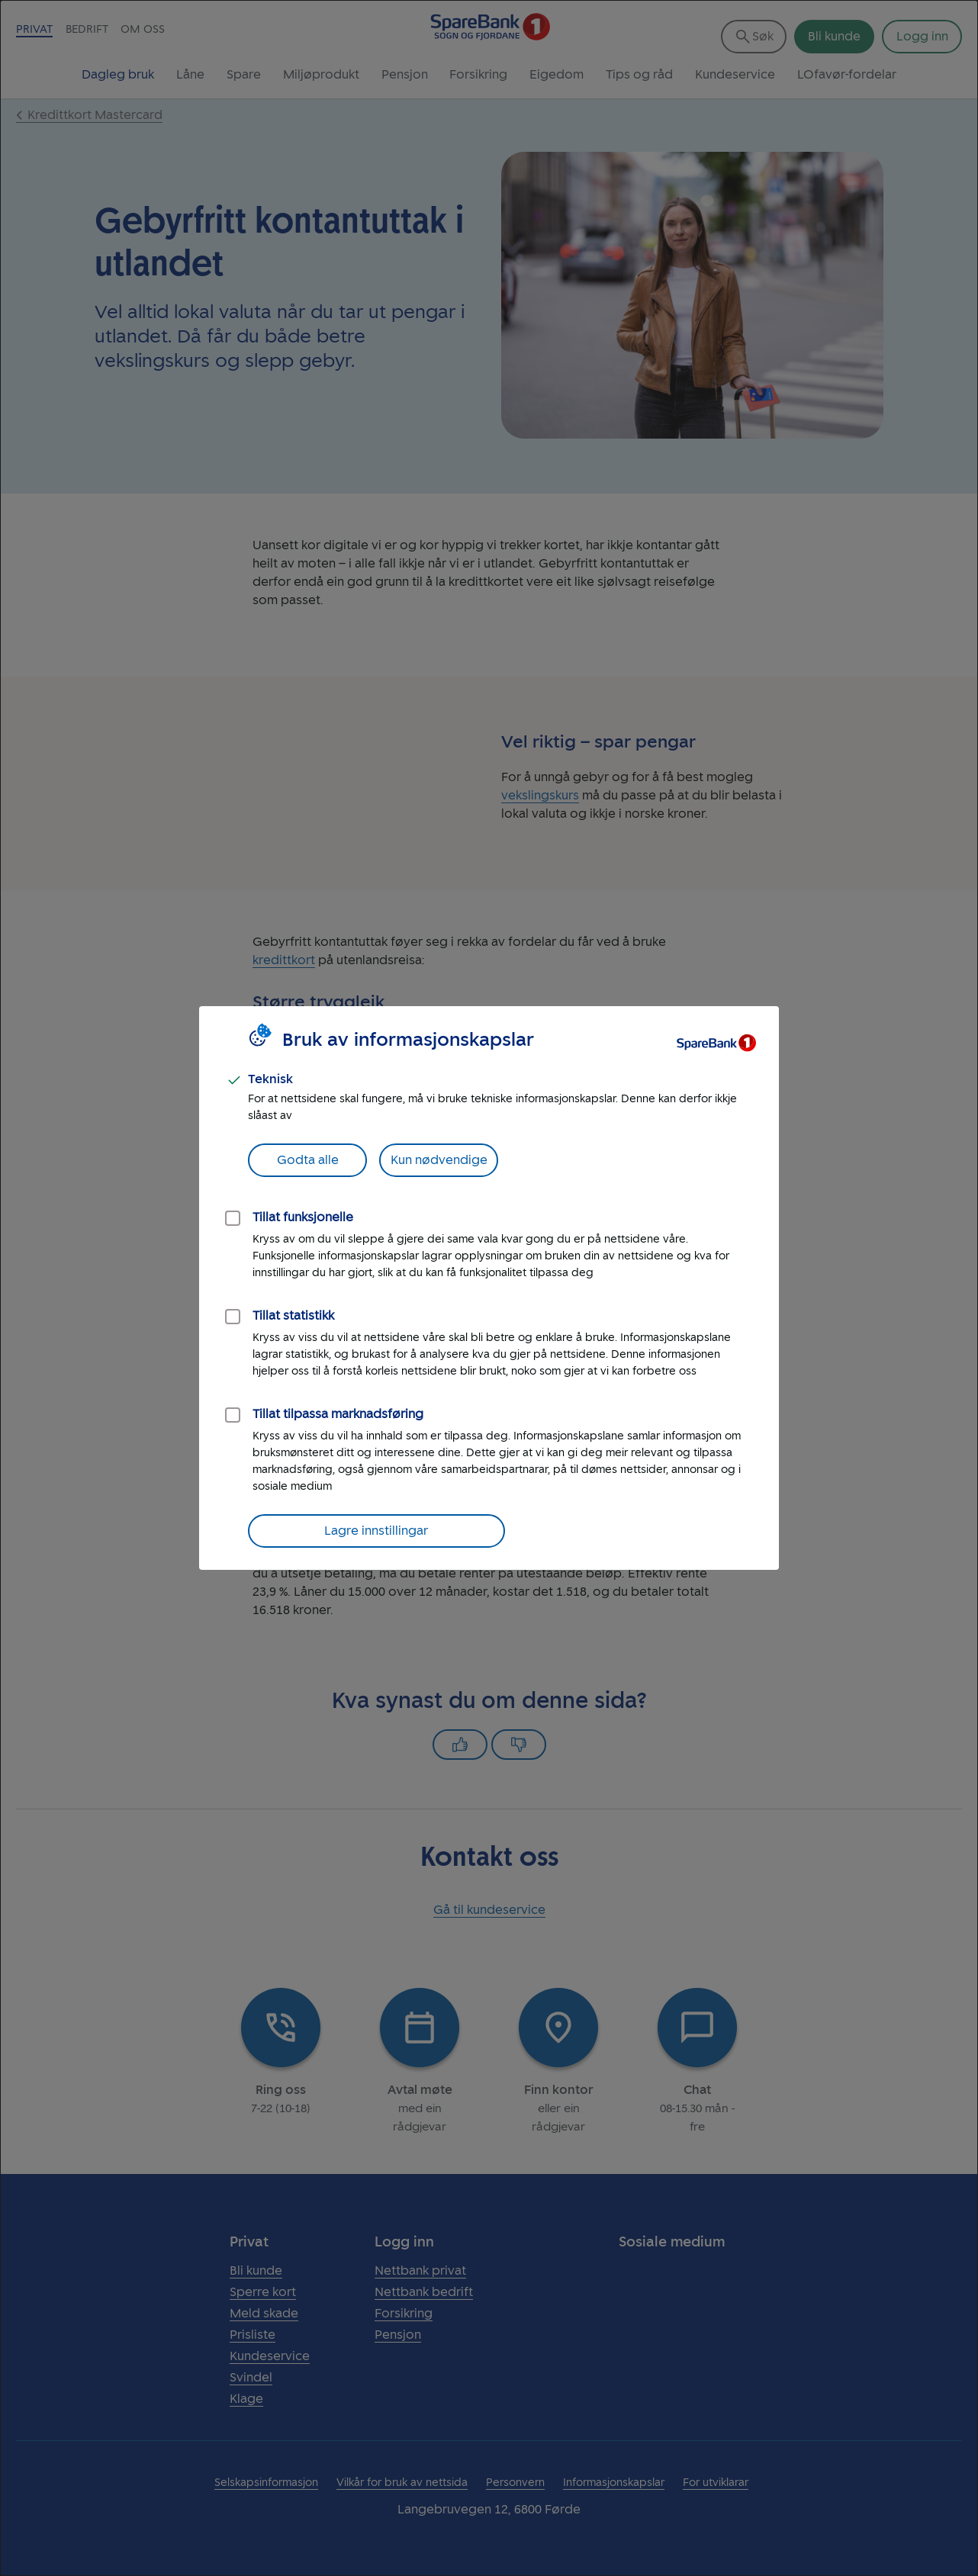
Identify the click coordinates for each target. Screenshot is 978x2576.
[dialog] (489, 1288)
